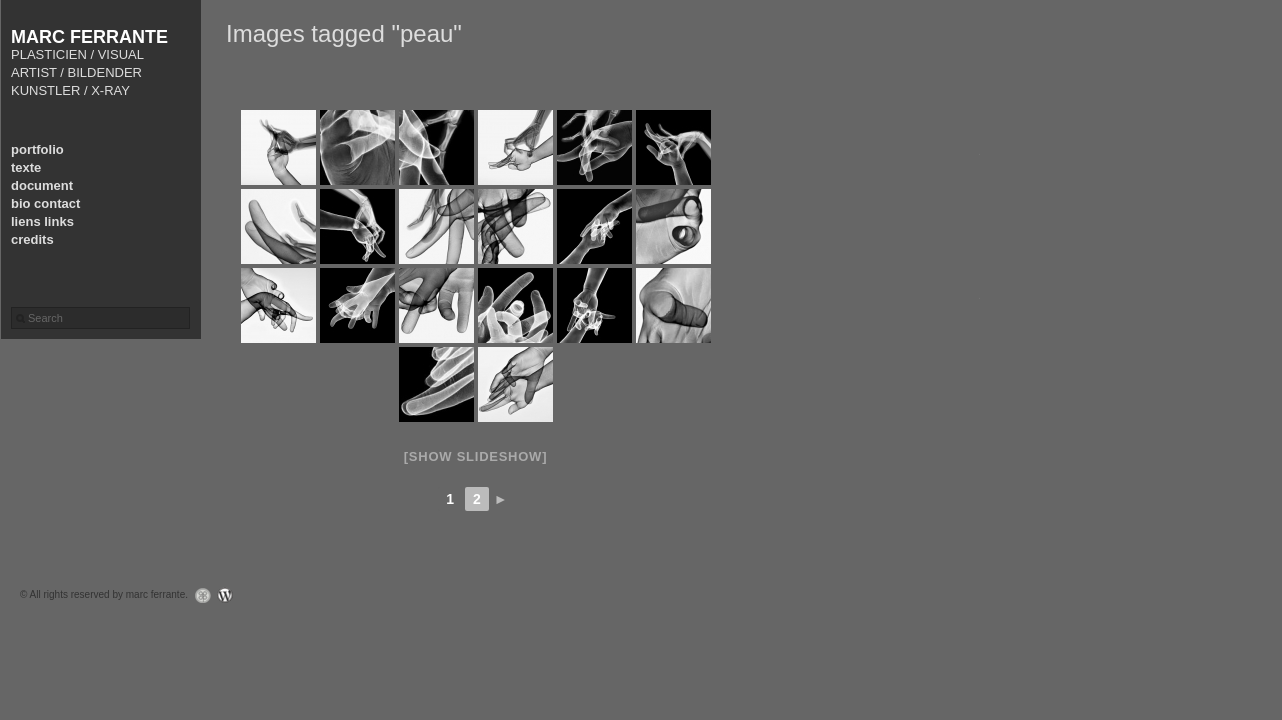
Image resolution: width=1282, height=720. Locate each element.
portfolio (37, 149)
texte (26, 167)
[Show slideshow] (475, 456)
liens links (42, 221)
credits (32, 239)
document (42, 185)
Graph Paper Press (198, 595)
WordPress (230, 595)
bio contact (45, 203)
